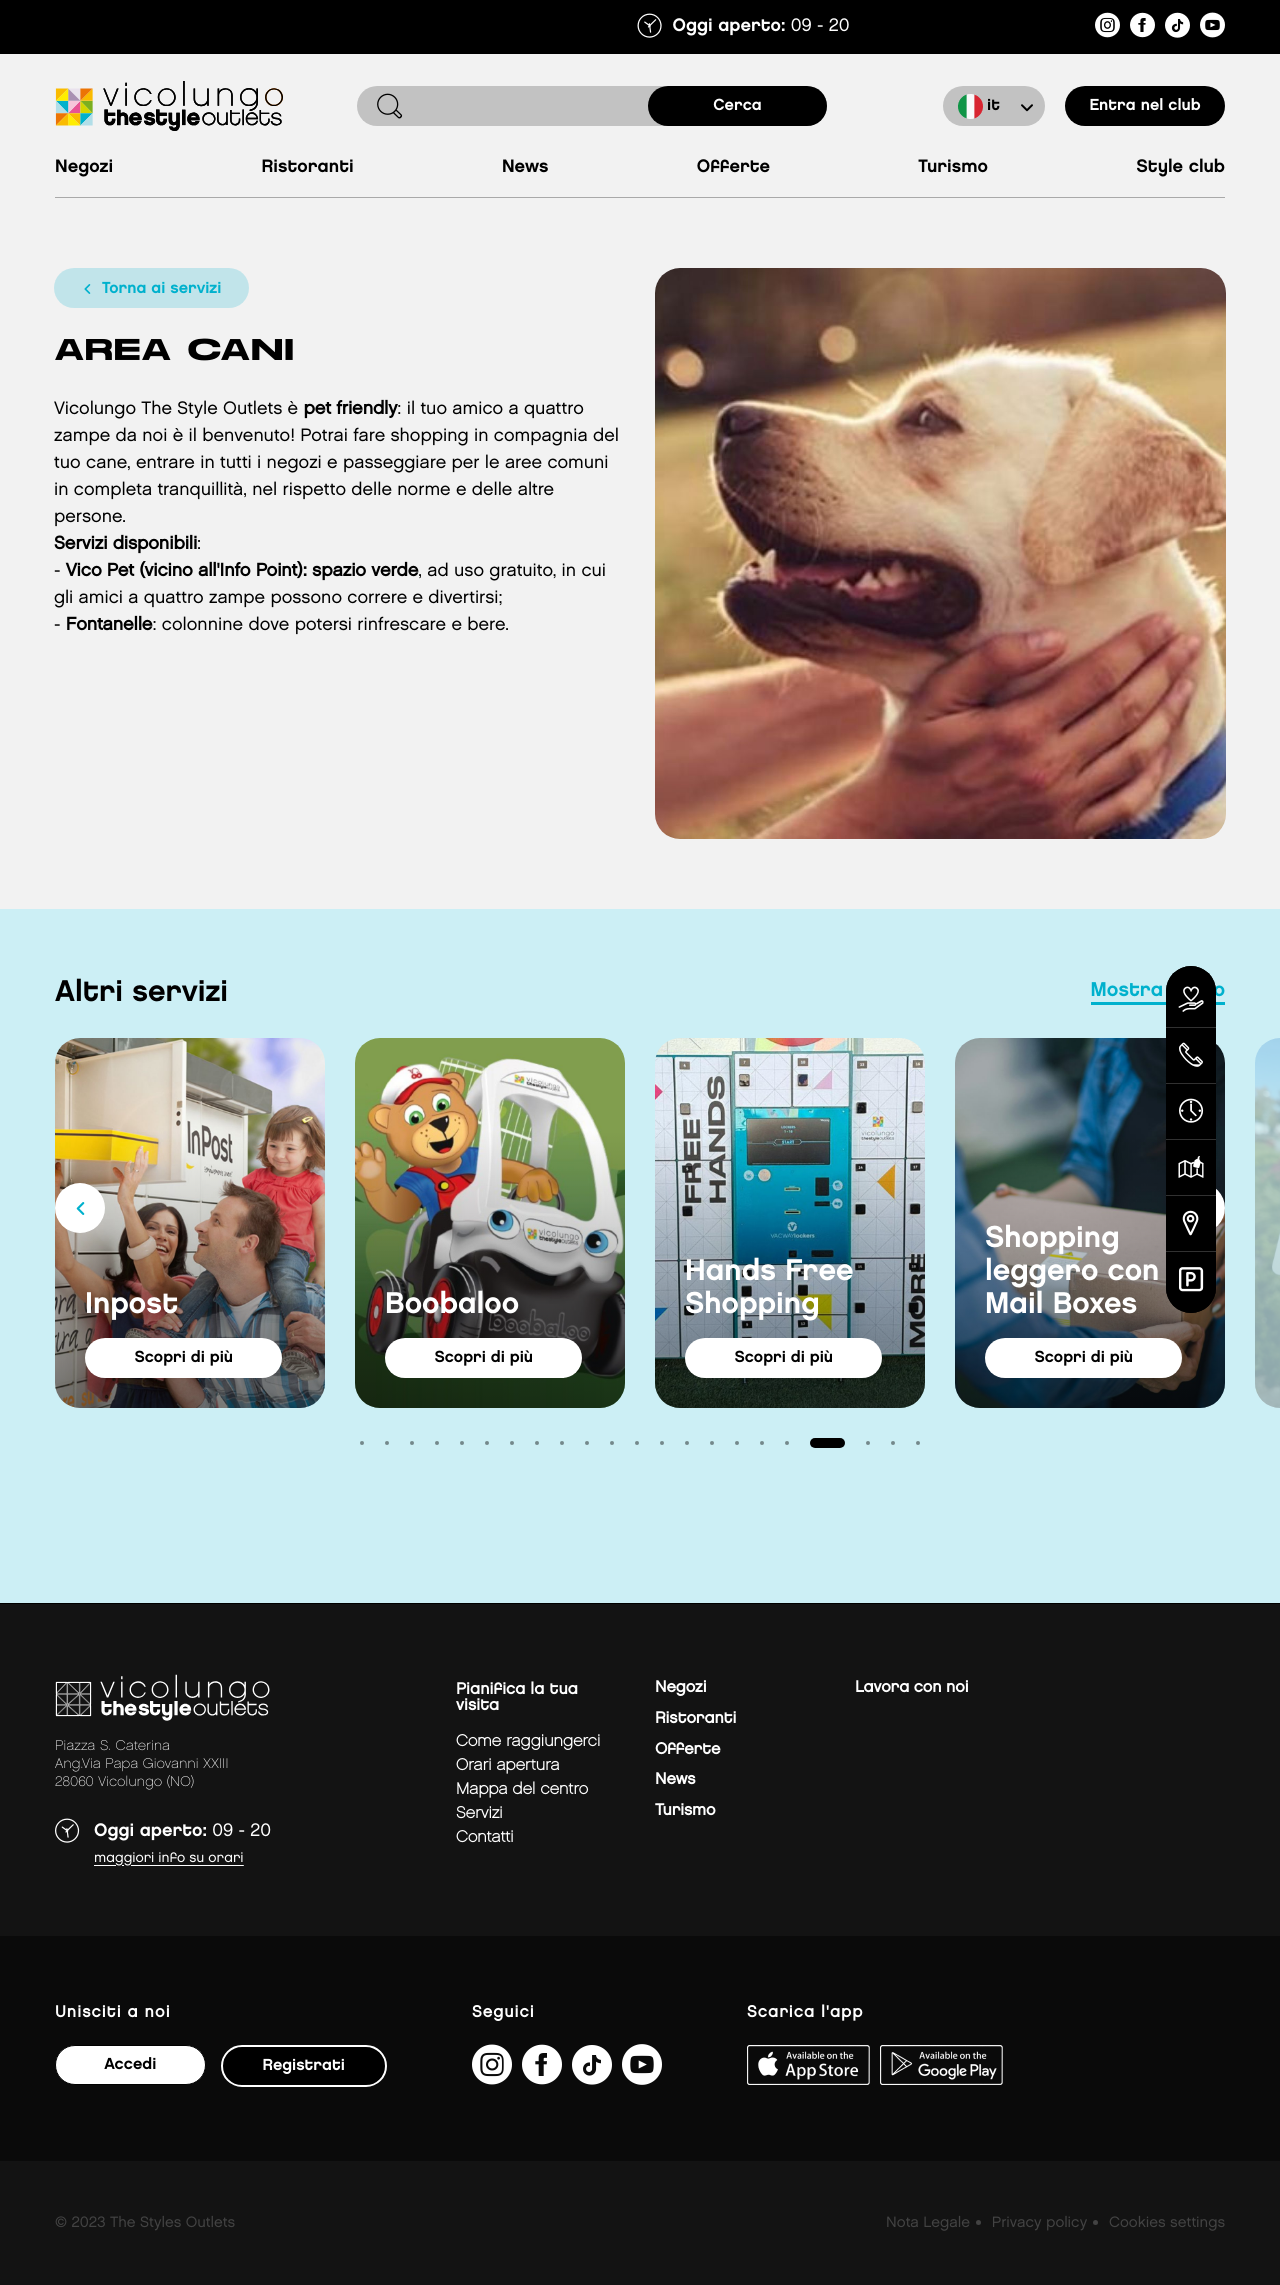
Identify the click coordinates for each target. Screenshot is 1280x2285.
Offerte (733, 167)
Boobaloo (452, 1305)
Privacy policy (1039, 2223)
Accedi (130, 2064)
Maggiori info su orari (169, 1858)
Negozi (84, 167)
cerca (737, 105)
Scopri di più (185, 1357)
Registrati (303, 2065)
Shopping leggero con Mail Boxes (1072, 1272)
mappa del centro (522, 1789)
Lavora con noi (911, 1687)
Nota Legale (928, 2223)
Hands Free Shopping (769, 1288)
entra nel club (1144, 105)
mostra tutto (1158, 991)
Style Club (1180, 167)
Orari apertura (508, 1765)
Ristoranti (307, 167)
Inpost (131, 1305)
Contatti (485, 1837)
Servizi (479, 1813)
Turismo (953, 167)
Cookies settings (1167, 2223)
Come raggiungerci (528, 1741)
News (525, 167)
